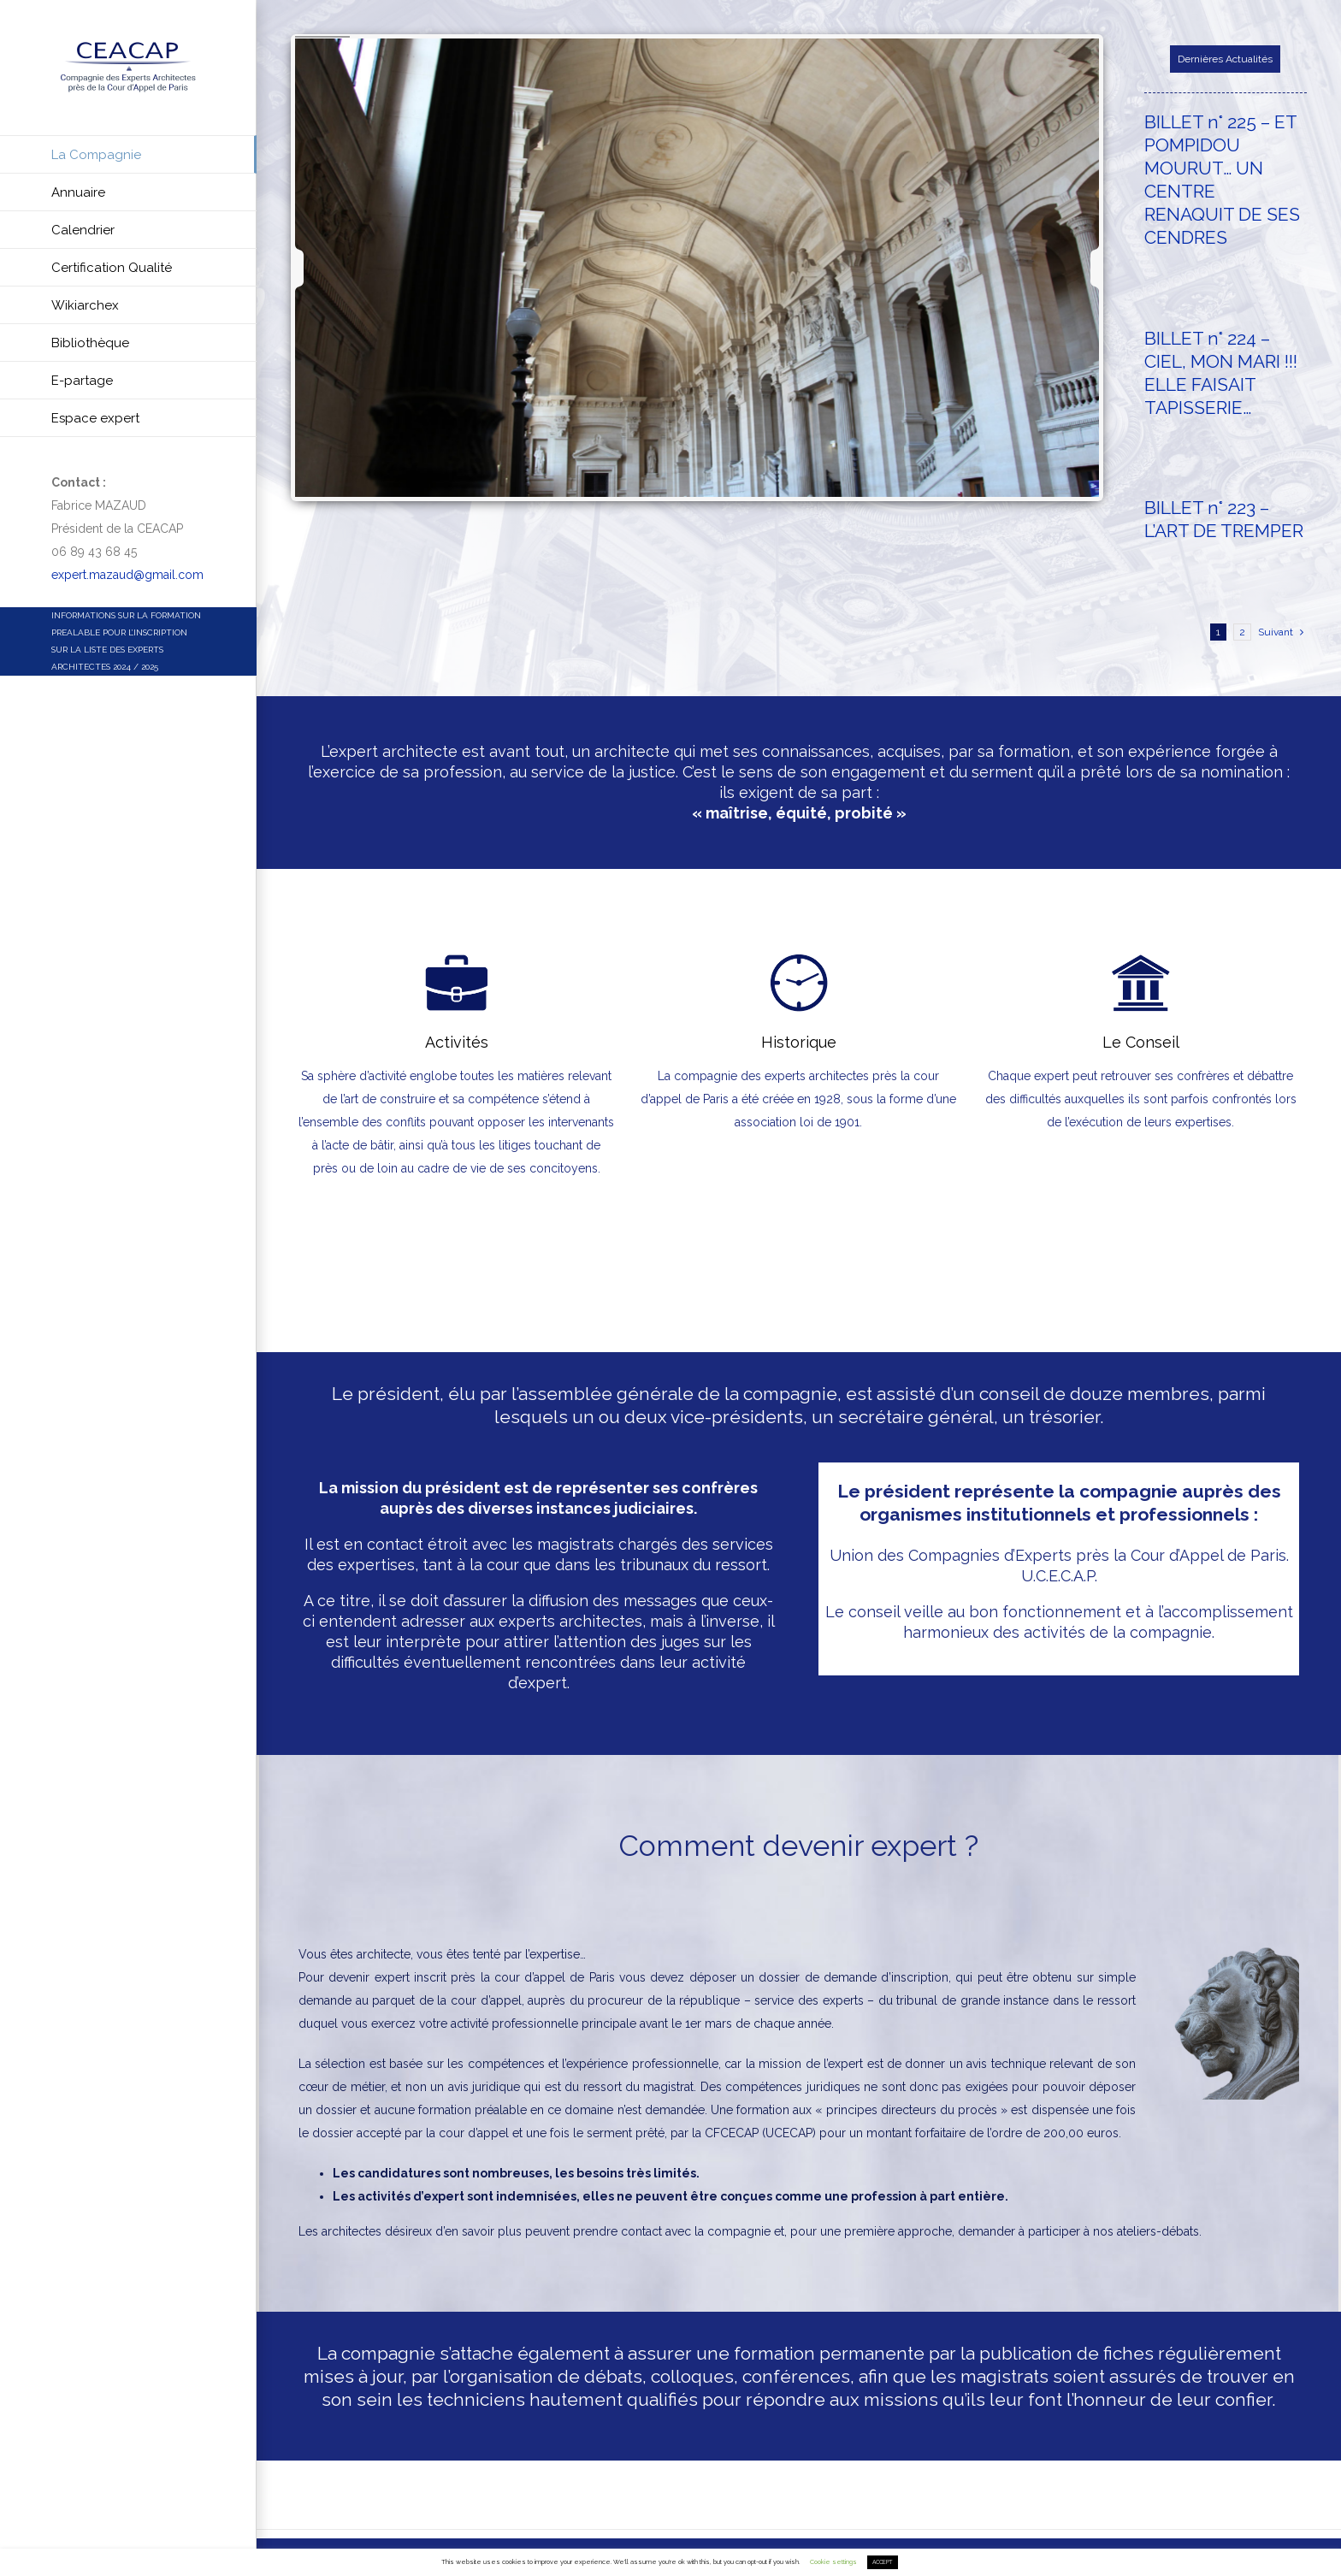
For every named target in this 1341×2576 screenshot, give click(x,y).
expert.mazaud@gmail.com (127, 575)
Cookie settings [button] (833, 2562)
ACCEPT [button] (882, 2562)
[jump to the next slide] (1079, 268)
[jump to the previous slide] (314, 268)
